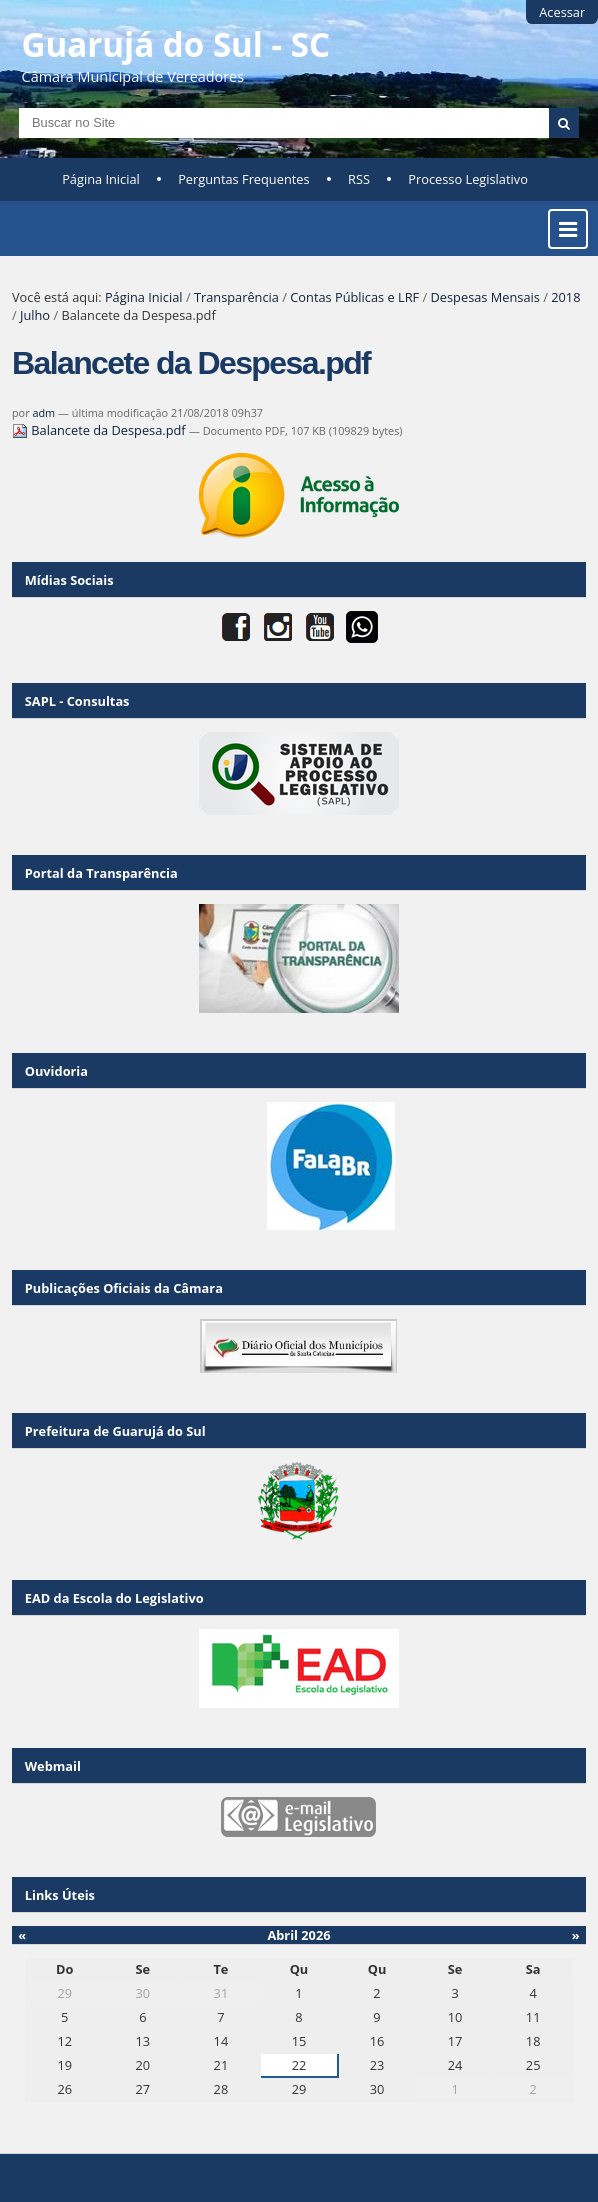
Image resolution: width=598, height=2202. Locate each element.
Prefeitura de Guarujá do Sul (115, 1431)
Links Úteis (60, 1895)
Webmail (53, 1766)
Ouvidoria (56, 1071)
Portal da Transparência (101, 873)
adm (43, 412)
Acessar (562, 12)
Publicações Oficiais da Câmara (124, 1288)
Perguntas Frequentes (243, 179)
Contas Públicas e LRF (354, 297)
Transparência (236, 297)
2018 (565, 297)
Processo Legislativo (468, 179)
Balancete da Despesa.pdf (100, 430)
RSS (359, 179)
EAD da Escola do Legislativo (114, 1598)
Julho (35, 315)
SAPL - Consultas (77, 701)
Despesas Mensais (485, 297)
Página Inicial (101, 179)
